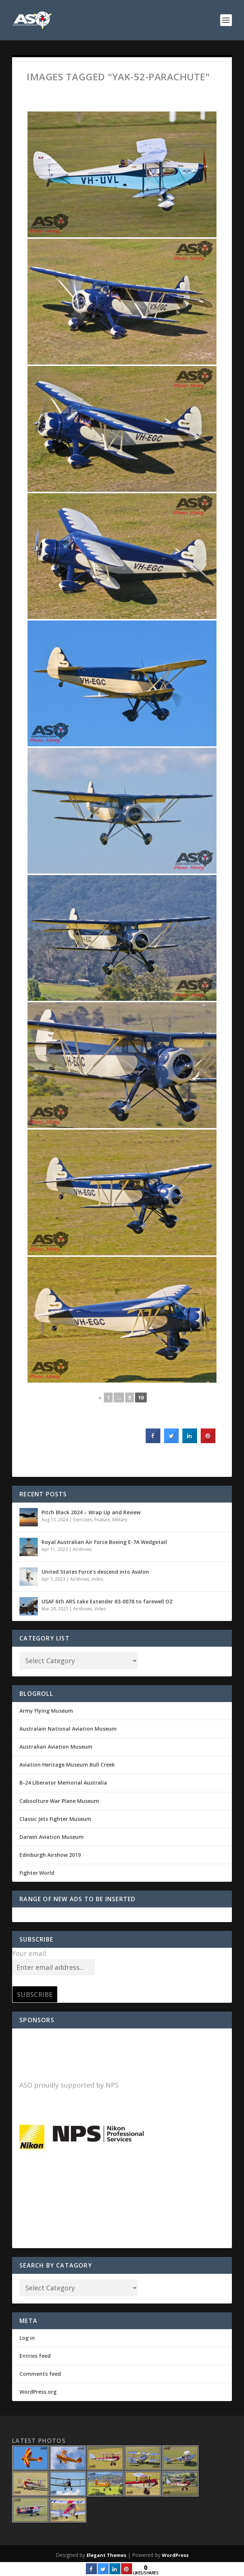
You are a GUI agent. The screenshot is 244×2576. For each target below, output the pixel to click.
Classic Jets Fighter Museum (55, 1818)
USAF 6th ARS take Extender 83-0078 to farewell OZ (107, 1601)
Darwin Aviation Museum (51, 1836)
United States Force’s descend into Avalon (95, 1571)
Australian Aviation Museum (55, 1746)
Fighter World (36, 1872)
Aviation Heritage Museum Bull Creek (67, 1764)
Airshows (82, 1549)
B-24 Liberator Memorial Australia (63, 1782)
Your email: (29, 1953)
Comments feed (40, 2373)
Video (97, 1579)
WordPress (175, 2555)
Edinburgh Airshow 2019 (50, 1854)
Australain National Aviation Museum (68, 1728)
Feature (102, 1519)
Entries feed (35, 2355)
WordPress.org (38, 2391)
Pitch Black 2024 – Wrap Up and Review (91, 1512)
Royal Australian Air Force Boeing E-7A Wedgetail (104, 1541)
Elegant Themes (106, 2555)
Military (119, 1519)
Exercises (82, 1519)
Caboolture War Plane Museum (59, 1800)
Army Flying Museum (46, 1710)
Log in (27, 2337)
